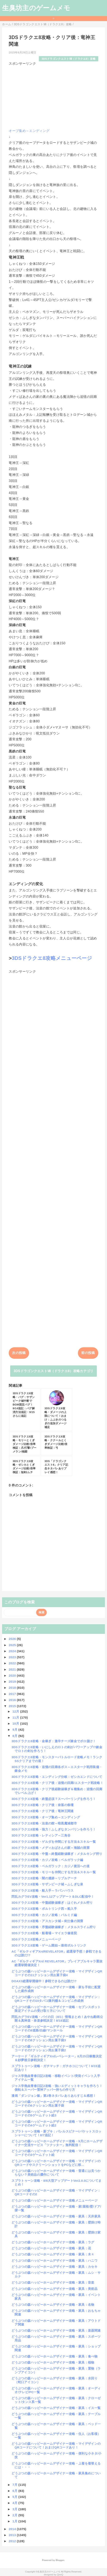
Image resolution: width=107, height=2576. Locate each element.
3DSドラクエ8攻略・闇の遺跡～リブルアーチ (44, 1878)
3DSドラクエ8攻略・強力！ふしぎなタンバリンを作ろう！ (53, 1829)
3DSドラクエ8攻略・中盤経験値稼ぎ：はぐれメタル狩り (52, 1902)
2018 (13, 1687)
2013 (13, 2535)
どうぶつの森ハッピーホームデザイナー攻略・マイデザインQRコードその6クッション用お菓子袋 (56, 2103)
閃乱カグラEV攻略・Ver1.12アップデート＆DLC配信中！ (52, 1896)
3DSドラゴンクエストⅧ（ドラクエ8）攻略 (69, 58)
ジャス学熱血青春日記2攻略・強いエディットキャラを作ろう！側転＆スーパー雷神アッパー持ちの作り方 (56, 2087)
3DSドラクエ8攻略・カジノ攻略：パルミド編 (44, 1915)
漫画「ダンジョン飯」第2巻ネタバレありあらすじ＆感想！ (53, 2095)
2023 (13, 1657)
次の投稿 (19, 1353)
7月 (15, 2484)
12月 (16, 1711)
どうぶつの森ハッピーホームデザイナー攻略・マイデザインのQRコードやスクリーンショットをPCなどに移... (56, 2162)
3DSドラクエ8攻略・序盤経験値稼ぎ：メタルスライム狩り (53, 1927)
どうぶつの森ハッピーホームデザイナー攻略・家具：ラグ (52, 2242)
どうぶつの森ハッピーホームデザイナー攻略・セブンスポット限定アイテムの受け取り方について (56, 2008)
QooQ (60, 2574)
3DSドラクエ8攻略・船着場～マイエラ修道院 (44, 1933)
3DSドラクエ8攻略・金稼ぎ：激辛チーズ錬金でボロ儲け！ (53, 1741)
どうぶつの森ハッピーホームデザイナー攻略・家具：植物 (52, 2362)
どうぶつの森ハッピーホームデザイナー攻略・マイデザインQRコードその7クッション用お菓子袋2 (56, 2048)
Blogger (60, 2560)
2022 (13, 1663)
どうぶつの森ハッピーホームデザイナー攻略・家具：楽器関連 (56, 2330)
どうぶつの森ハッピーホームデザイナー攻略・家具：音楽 (52, 2282)
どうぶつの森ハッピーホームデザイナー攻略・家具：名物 (52, 2304)
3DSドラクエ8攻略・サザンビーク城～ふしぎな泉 (47, 1884)
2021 (13, 1669)
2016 (13, 1700)
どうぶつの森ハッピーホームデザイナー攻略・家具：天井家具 (56, 2216)
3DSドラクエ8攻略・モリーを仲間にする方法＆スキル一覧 (53, 1872)
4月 (15, 2503)
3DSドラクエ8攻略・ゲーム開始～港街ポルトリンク (48, 1945)
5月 (15, 2497)
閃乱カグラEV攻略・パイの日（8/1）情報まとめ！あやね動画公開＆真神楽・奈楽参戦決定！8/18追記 (57, 2018)
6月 (15, 2491)
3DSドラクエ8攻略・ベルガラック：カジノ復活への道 (50, 1866)
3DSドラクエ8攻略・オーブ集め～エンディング (45, 1817)
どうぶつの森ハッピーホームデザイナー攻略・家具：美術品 (54, 2288)
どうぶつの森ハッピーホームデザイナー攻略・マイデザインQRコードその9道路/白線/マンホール (56, 2028)
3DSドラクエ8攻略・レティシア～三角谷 (40, 1835)
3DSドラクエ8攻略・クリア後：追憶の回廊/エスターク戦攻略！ (57, 1783)
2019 (13, 1681)
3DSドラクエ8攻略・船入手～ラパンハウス (42, 1890)
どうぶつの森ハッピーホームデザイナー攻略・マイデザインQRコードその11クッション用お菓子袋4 (56, 1973)
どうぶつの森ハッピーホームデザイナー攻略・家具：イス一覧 (56, 2408)
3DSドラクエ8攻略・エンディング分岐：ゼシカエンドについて (56, 1776)
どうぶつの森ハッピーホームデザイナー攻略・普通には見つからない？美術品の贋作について (56, 2172)
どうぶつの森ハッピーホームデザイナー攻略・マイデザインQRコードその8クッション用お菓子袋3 (56, 2038)
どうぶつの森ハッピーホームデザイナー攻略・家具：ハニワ (54, 2260)
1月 (15, 2521)
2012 (13, 2541)
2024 (13, 1651)
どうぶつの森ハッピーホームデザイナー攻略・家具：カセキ (54, 2266)
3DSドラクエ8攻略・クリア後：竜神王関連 (42, 1811)
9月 (15, 1729)
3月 (15, 2509)
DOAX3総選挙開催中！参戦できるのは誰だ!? (43, 1981)
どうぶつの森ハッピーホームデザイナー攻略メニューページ (54, 2200)
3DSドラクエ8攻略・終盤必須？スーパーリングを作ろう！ (53, 1799)
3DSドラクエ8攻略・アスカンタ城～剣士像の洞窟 (47, 1921)
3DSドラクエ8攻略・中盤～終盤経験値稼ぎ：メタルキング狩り (56, 1854)
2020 (13, 1675)
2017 (13, 1694)
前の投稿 (88, 1353)
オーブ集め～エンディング (29, 131)
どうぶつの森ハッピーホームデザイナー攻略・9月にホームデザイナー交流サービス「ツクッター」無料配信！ (56, 2143)
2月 (15, 2515)
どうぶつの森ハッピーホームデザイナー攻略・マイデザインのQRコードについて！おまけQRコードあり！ (56, 2445)
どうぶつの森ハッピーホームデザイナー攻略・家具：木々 (52, 2254)
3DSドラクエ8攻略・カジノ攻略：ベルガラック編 (47, 1860)
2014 (13, 2529)
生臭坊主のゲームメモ (36, 8)
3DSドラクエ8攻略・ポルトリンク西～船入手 (44, 1908)
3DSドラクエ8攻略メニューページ (52, 958)
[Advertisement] (53, 95)
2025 (13, 1645)
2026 (13, 1639)
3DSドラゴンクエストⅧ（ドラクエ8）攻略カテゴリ (53, 1371)
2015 (13, 1706)
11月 (16, 1717)
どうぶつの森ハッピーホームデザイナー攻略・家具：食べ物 (54, 2356)
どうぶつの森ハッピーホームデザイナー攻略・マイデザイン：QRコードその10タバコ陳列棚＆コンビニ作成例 (56, 1998)
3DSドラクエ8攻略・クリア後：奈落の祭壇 (42, 1805)
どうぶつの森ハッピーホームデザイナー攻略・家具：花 (51, 2248)
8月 (15, 1736)
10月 (16, 1723)
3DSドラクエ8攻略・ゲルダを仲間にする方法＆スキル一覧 (53, 1841)
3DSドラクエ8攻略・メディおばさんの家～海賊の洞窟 (50, 1847)
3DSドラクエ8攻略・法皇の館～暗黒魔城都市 (44, 1823)
